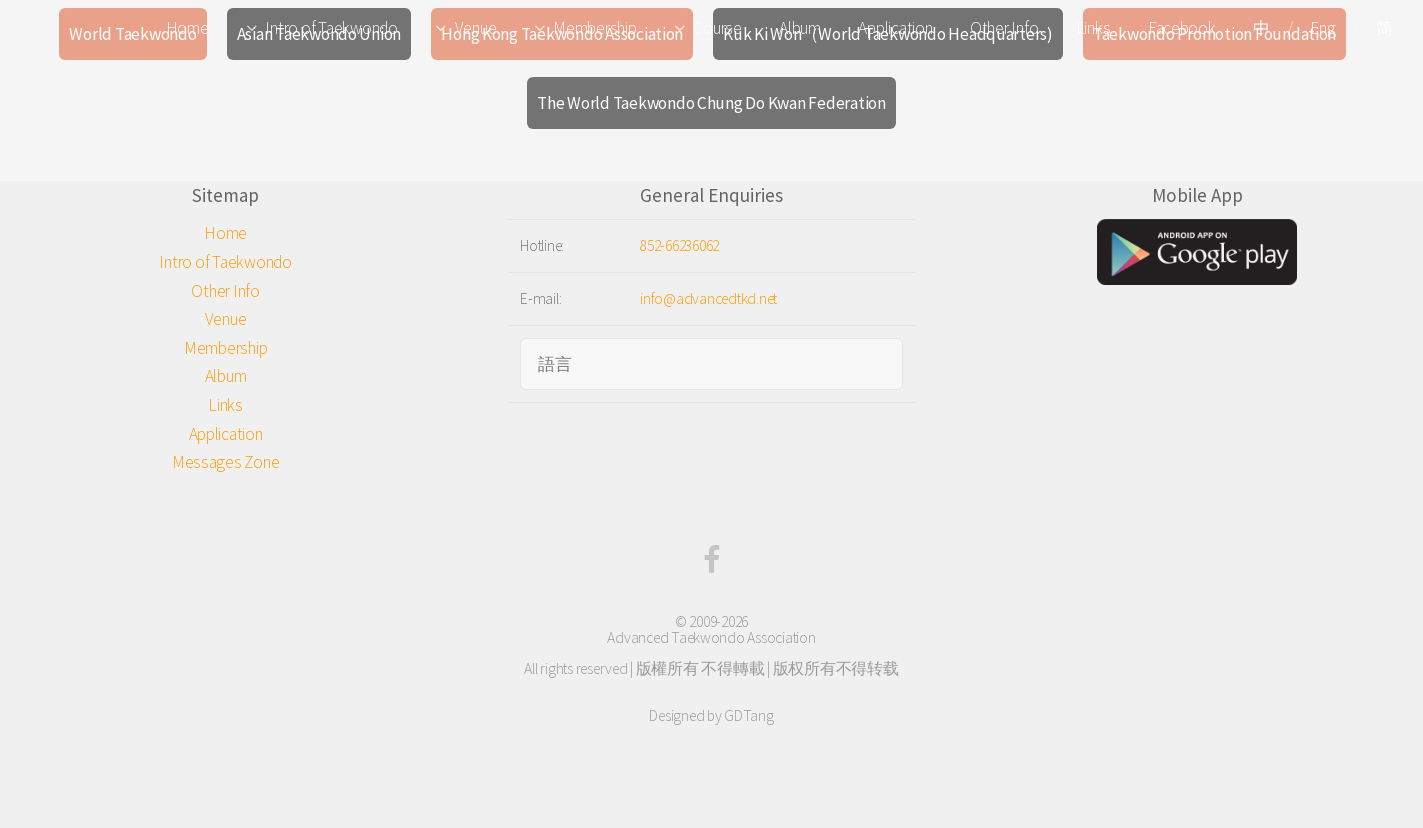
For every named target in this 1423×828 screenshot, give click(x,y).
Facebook (1182, 28)
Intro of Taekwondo (331, 28)
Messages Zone (226, 462)
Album (800, 28)
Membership (594, 28)
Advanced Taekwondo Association (711, 637)
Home (187, 28)
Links (1093, 28)
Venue (476, 28)
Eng (1322, 28)
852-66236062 (679, 245)
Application (895, 28)
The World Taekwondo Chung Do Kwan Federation (711, 103)
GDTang (748, 715)
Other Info (1004, 28)
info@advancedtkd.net (708, 298)
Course (717, 28)
